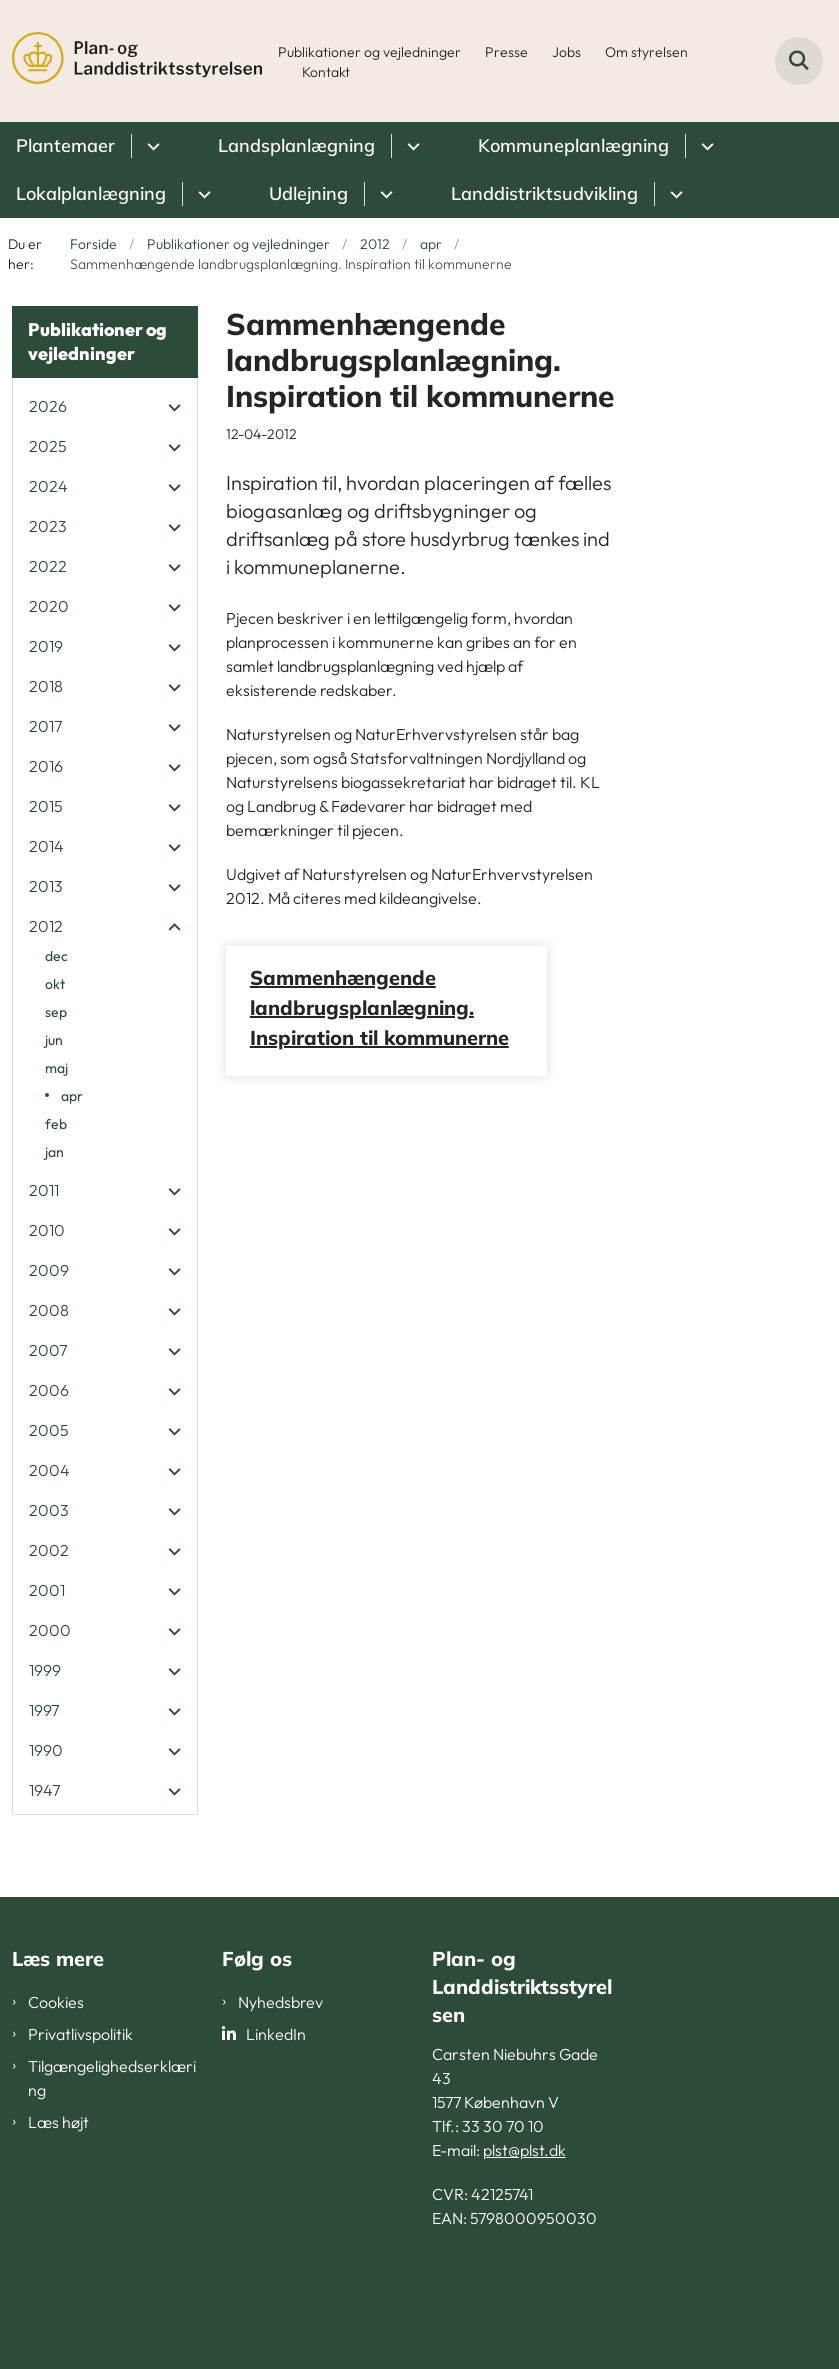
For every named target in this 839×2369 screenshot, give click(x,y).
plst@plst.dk (524, 2150)
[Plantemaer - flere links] (150, 146)
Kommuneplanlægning (573, 145)
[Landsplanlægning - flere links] (410, 146)
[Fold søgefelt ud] (799, 61)
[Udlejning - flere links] (383, 194)
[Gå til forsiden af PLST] (131, 61)
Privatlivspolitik (80, 2034)
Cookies (56, 2002)
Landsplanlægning (296, 145)
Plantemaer (65, 145)
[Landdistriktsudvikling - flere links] (673, 194)
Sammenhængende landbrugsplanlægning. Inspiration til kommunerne (379, 1007)
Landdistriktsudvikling (544, 193)
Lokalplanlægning (91, 193)
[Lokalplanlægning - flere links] (201, 194)
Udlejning (308, 193)
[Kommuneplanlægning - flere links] (704, 146)
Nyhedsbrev (280, 2002)
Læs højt (58, 2122)
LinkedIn (276, 2034)
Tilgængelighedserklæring (112, 2078)
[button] (169, 407)
